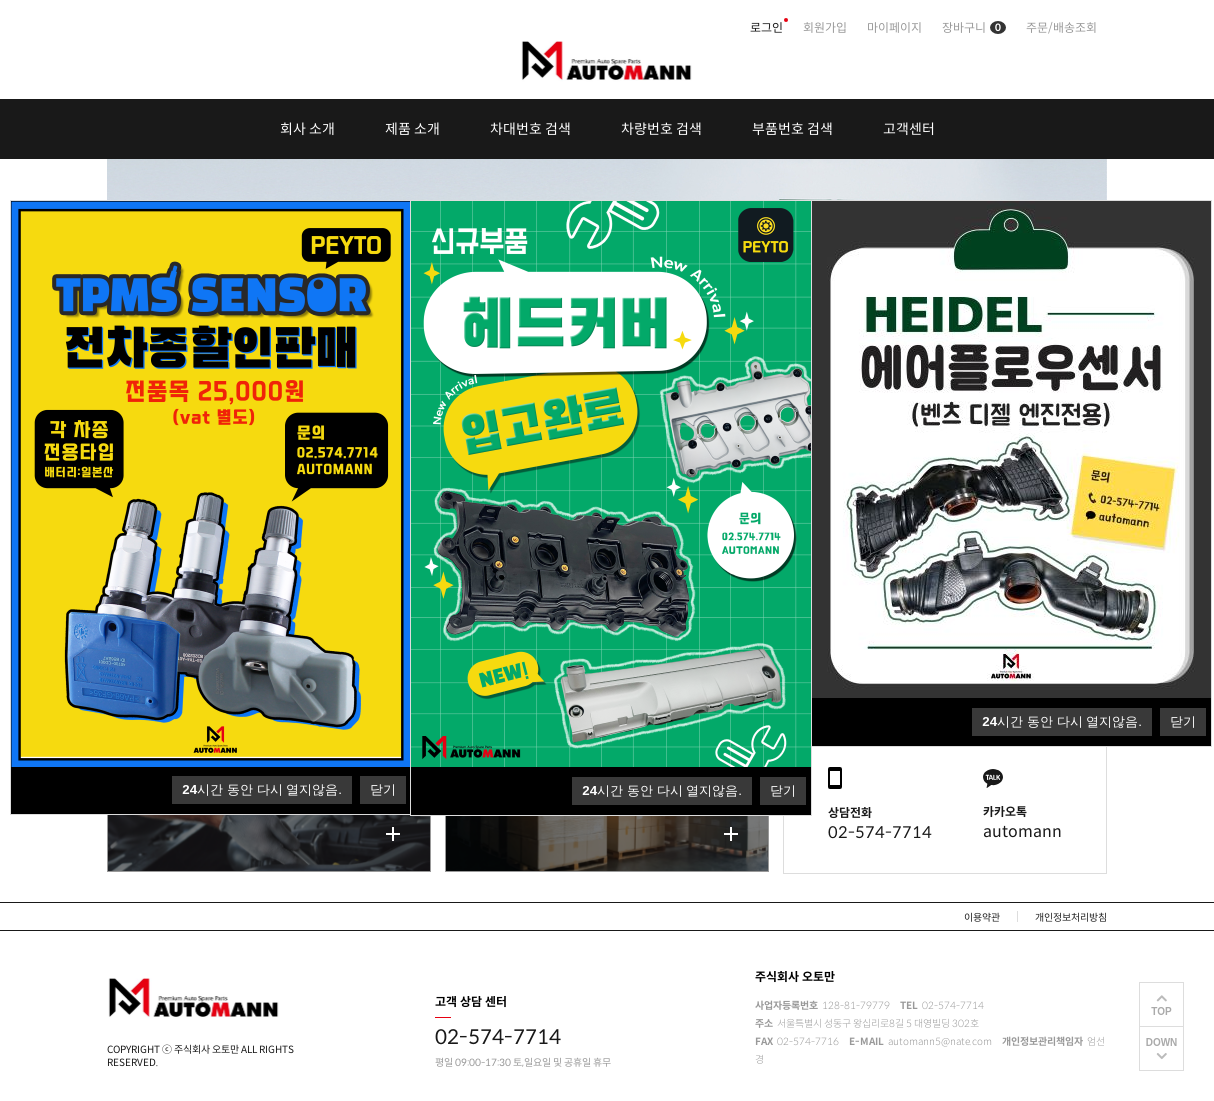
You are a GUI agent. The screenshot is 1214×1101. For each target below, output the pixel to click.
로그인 (766, 27)
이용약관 (982, 917)
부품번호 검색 (792, 129)
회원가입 (825, 27)
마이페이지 (894, 27)
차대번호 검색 (530, 129)
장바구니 (974, 27)
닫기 (1183, 721)
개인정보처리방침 (1071, 917)
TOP (1161, 1011)
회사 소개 (307, 129)
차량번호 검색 (661, 129)
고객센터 (909, 129)
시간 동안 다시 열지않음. (1062, 721)
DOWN (1162, 1042)
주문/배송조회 (1061, 27)
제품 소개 (412, 129)
